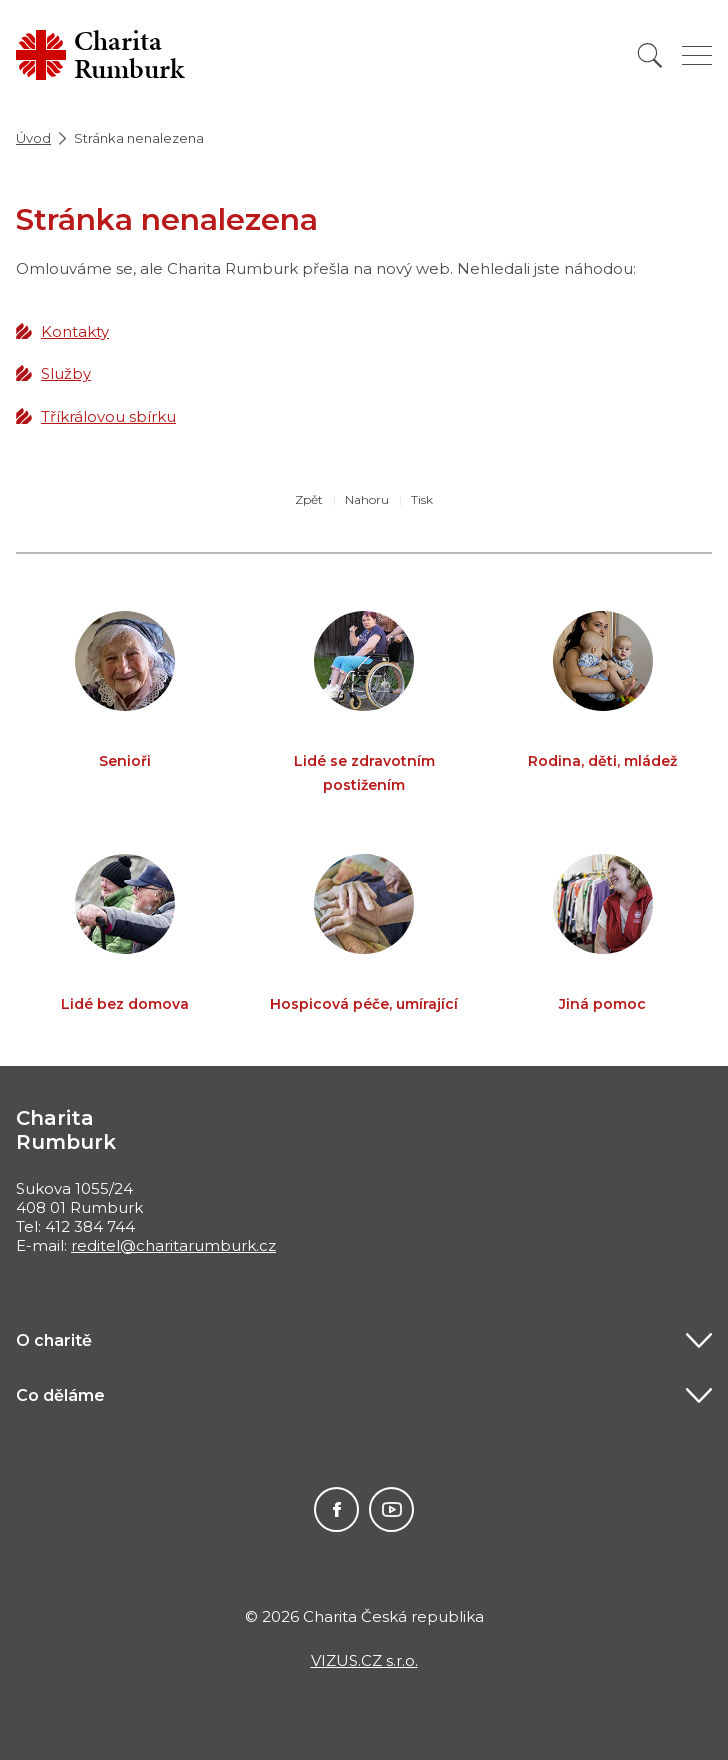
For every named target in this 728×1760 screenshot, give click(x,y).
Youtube (391, 1509)
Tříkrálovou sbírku (108, 416)
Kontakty (75, 331)
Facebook (336, 1509)
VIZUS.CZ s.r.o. (364, 1660)
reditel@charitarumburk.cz (173, 1245)
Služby (66, 373)
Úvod (33, 138)
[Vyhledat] (650, 55)
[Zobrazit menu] (697, 55)
